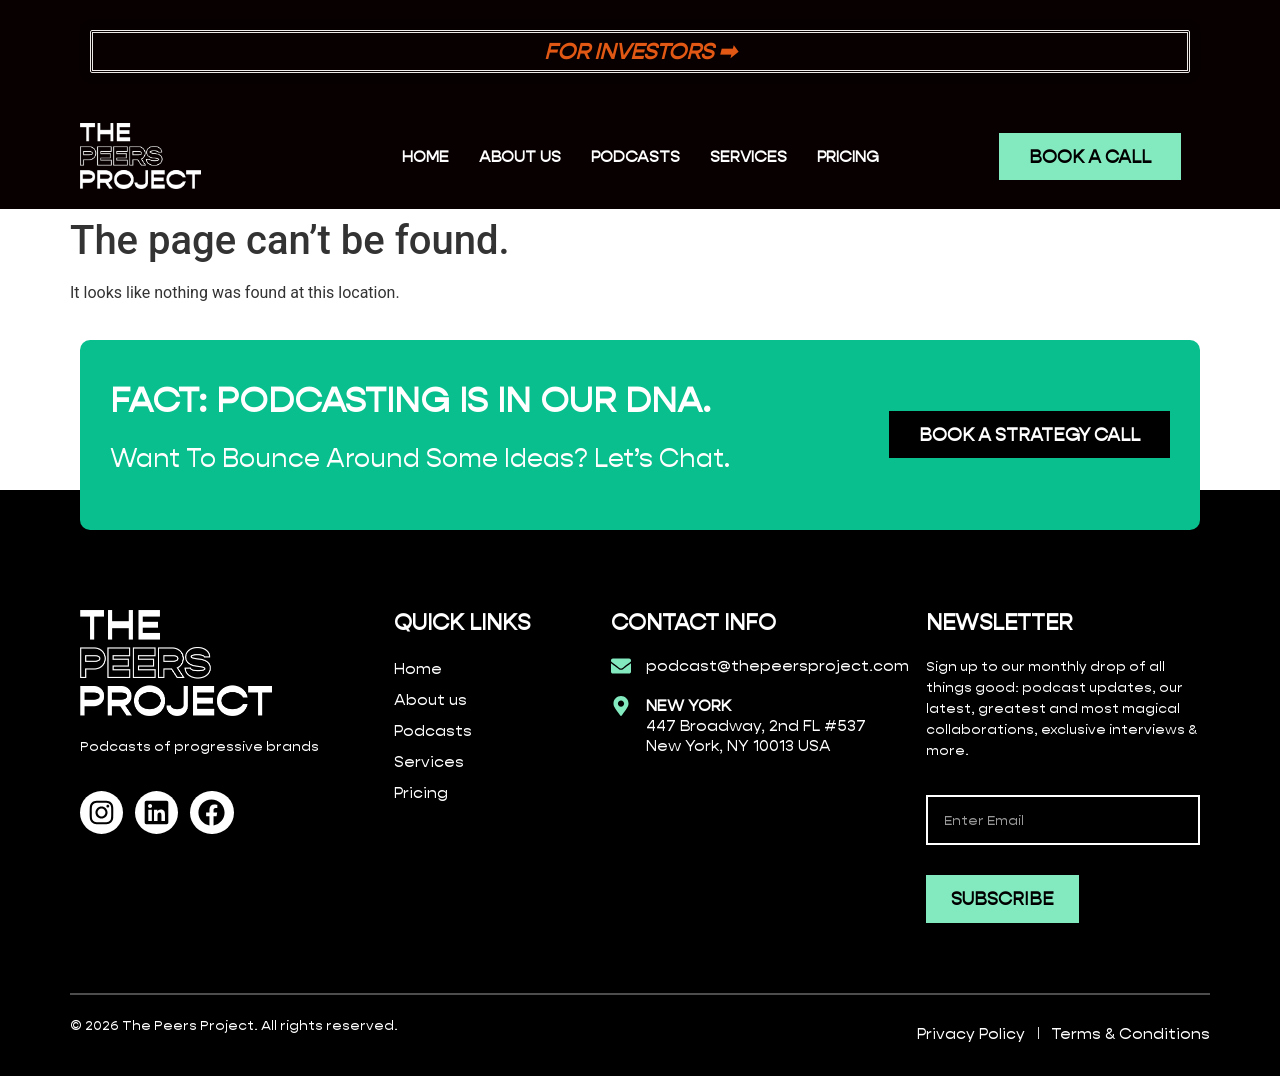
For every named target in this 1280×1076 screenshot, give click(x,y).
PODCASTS (635, 156)
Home (425, 156)
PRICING (848, 156)
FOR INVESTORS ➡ (640, 51)
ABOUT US (520, 156)
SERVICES (748, 156)
